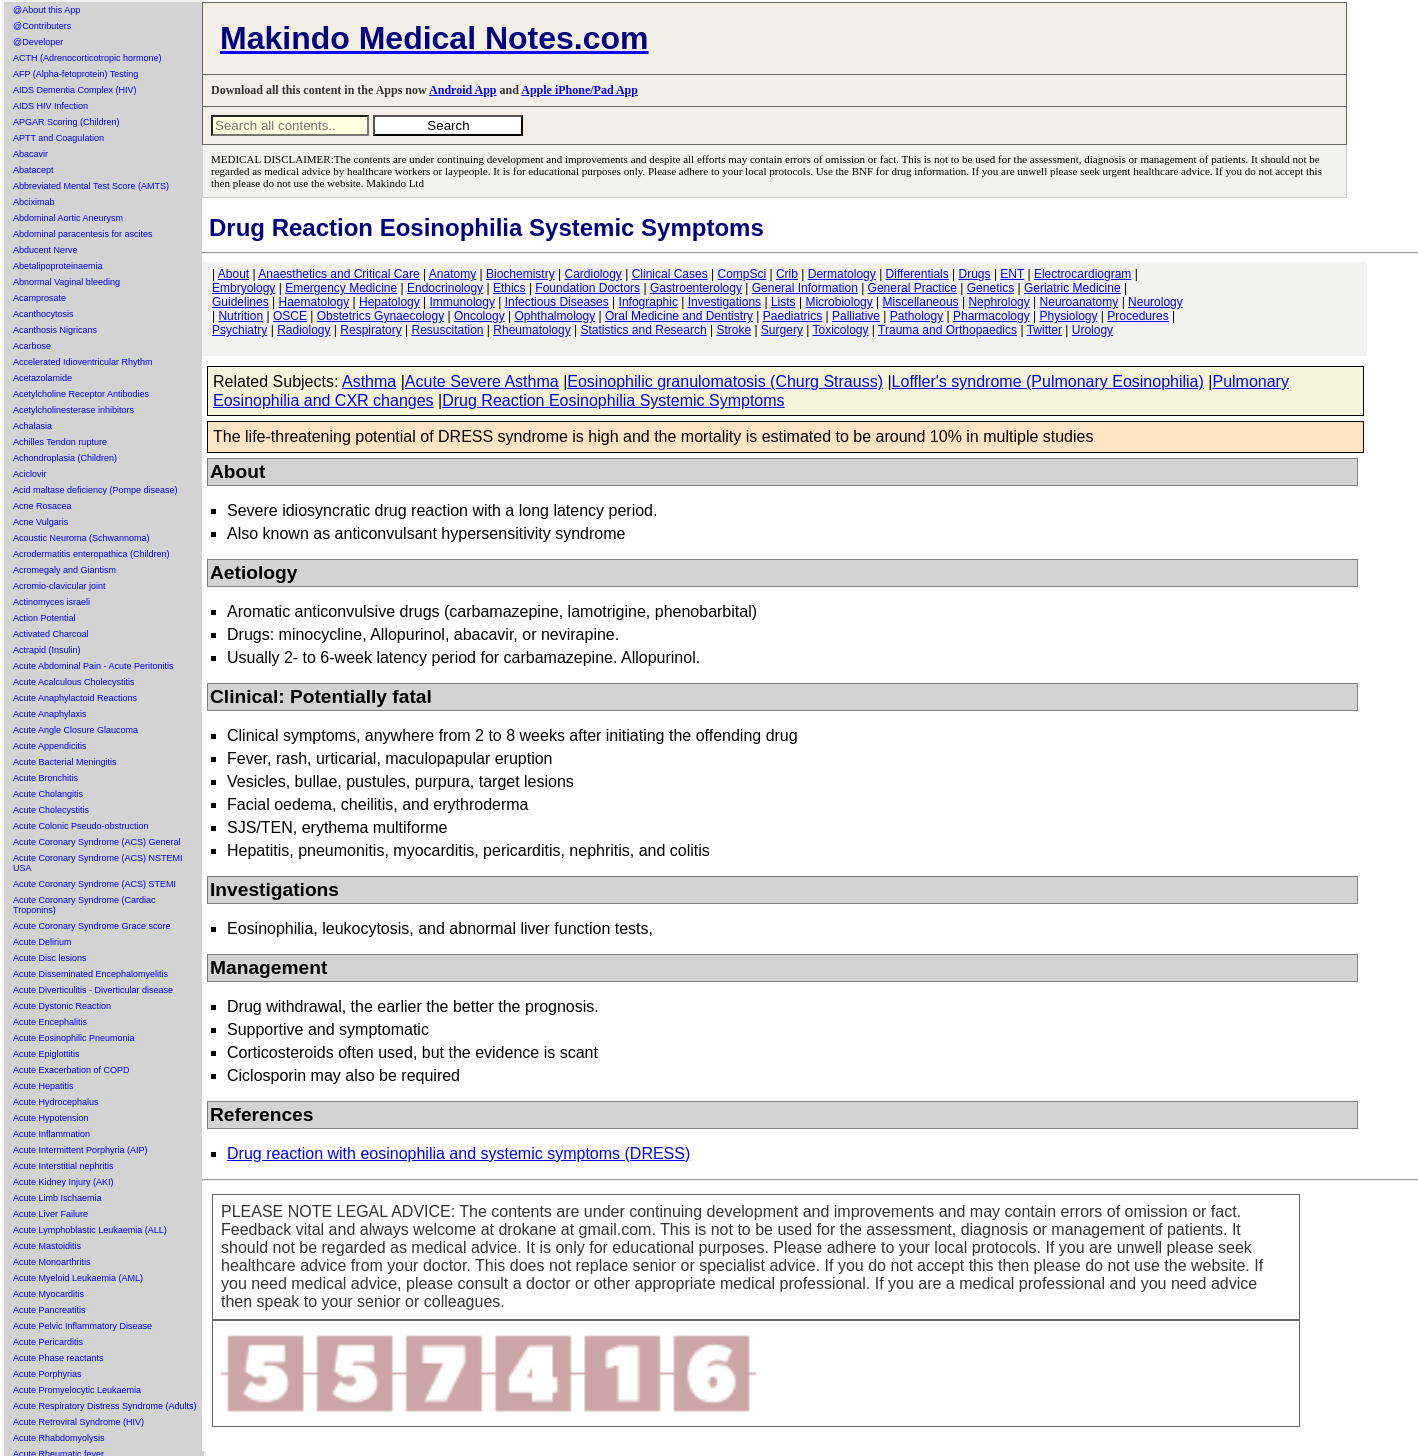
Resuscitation (447, 330)
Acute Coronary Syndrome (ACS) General (97, 842)
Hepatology (389, 302)
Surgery (782, 330)
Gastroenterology (696, 288)
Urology (1092, 330)
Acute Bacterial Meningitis (65, 762)
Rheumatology (531, 330)
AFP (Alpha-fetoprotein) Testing (75, 74)
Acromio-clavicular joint (59, 586)
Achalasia (32, 426)
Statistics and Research (644, 330)
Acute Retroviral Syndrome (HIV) (78, 1422)
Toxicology (840, 330)
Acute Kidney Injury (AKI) (63, 1182)
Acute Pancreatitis (49, 1310)
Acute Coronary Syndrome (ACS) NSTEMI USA (98, 863)
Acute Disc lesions (50, 958)
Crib (787, 274)
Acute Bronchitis (45, 778)
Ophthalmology (554, 316)
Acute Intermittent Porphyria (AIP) (80, 1150)
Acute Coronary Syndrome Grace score (92, 926)
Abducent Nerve (45, 250)
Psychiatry (239, 330)
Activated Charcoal (51, 634)
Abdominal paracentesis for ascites (83, 234)
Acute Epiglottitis (46, 1054)
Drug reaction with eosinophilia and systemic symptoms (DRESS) (458, 1153)
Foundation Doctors (587, 288)
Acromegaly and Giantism (64, 570)
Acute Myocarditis (48, 1294)
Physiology (1069, 316)
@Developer (38, 42)
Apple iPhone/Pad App (579, 90)
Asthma (369, 381)
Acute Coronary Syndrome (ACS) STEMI (94, 884)
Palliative (856, 316)
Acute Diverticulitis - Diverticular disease (93, 990)
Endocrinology (445, 288)
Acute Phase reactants (58, 1358)
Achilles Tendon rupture (60, 442)
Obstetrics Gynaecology (380, 316)
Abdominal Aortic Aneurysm (68, 218)
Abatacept (33, 170)
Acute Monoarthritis (52, 1262)
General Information (805, 288)
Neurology (1155, 302)
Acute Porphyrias (47, 1374)
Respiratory (370, 330)
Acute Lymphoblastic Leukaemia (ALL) (90, 1230)
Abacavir (30, 154)
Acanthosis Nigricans (55, 330)
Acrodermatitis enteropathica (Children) (91, 554)
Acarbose (32, 346)
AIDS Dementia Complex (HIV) (75, 90)
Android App (462, 90)
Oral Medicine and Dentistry (679, 316)
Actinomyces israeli (51, 602)
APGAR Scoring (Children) (66, 122)
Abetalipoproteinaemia (58, 266)
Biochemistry (520, 274)
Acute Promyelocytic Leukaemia (77, 1390)
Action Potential (44, 618)
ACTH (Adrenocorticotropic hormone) (87, 58)
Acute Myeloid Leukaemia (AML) (78, 1278)
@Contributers (42, 26)
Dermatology (842, 274)
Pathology (916, 316)
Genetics (990, 288)
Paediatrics (792, 316)
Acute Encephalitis (50, 1022)
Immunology (462, 302)
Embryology (243, 288)
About (233, 274)
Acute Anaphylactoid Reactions (75, 698)
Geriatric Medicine (1072, 288)
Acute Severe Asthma (482, 381)
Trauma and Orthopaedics (947, 330)
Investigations (724, 302)
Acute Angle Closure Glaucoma (75, 730)
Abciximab (34, 202)
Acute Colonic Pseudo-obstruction (81, 826)
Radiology (303, 330)
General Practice (912, 288)
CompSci (741, 274)
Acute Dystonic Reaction (62, 1006)
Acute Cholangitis (48, 794)
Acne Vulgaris (40, 522)
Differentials (917, 274)
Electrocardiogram (1082, 274)
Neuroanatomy (1079, 302)
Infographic (648, 302)
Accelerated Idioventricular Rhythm (83, 362)
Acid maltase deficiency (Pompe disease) (95, 490)
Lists (783, 302)
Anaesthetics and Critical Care (338, 274)
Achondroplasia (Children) (65, 458)
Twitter (1044, 330)
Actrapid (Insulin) (47, 650)
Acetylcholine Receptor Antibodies (81, 394)
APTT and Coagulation (58, 138)
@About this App (46, 10)
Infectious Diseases (557, 302)
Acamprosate (39, 298)
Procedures (1137, 316)
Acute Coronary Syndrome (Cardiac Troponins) (84, 905)
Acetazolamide (42, 378)
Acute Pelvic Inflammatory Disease (82, 1326)
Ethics (509, 288)
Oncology (479, 316)
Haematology (314, 302)
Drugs (975, 274)
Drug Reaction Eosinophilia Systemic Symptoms (613, 400)
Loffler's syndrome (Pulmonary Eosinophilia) (1048, 381)
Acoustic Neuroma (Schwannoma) (81, 538)
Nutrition (240, 316)
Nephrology (998, 302)
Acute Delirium (42, 942)
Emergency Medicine (341, 288)
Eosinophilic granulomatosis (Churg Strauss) (725, 381)
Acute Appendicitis (50, 746)
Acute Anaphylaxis (50, 714)
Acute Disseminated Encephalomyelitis (90, 974)
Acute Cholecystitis (51, 810)
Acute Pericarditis (48, 1342)
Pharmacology (991, 316)
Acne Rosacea (42, 506)
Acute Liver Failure (50, 1214)
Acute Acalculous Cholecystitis (74, 682)
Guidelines (240, 302)
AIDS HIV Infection (50, 106)
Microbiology (838, 302)
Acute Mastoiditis (47, 1246)
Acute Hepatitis (43, 1086)
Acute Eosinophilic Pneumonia (74, 1038)
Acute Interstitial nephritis (63, 1166)
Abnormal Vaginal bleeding (66, 282)
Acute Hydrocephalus (56, 1102)
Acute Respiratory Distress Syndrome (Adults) (105, 1406)
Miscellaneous (921, 302)
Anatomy (452, 274)
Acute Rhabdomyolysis (59, 1438)
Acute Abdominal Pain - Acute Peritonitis (93, 666)
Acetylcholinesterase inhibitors (73, 410)
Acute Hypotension (51, 1118)
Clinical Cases (670, 274)
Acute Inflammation (51, 1134)
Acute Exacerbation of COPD (71, 1070)
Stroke (733, 330)
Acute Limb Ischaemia (57, 1198)
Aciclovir (30, 474)
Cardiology (592, 274)
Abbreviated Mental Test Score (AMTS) (91, 186)
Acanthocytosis (43, 314)
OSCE (290, 316)
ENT (1012, 274)
